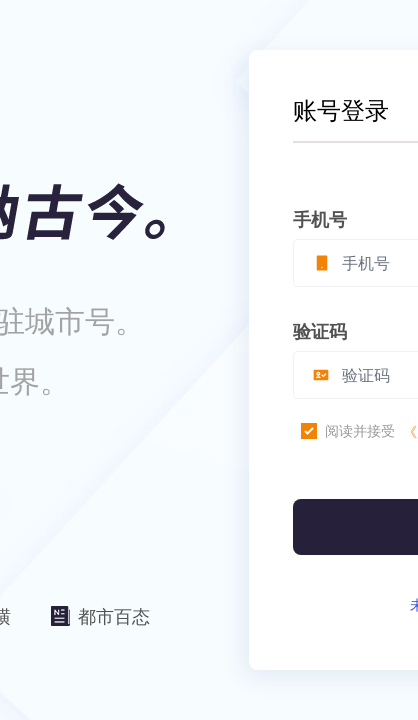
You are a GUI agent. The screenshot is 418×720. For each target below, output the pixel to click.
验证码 (320, 331)
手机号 (320, 219)
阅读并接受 (360, 430)
